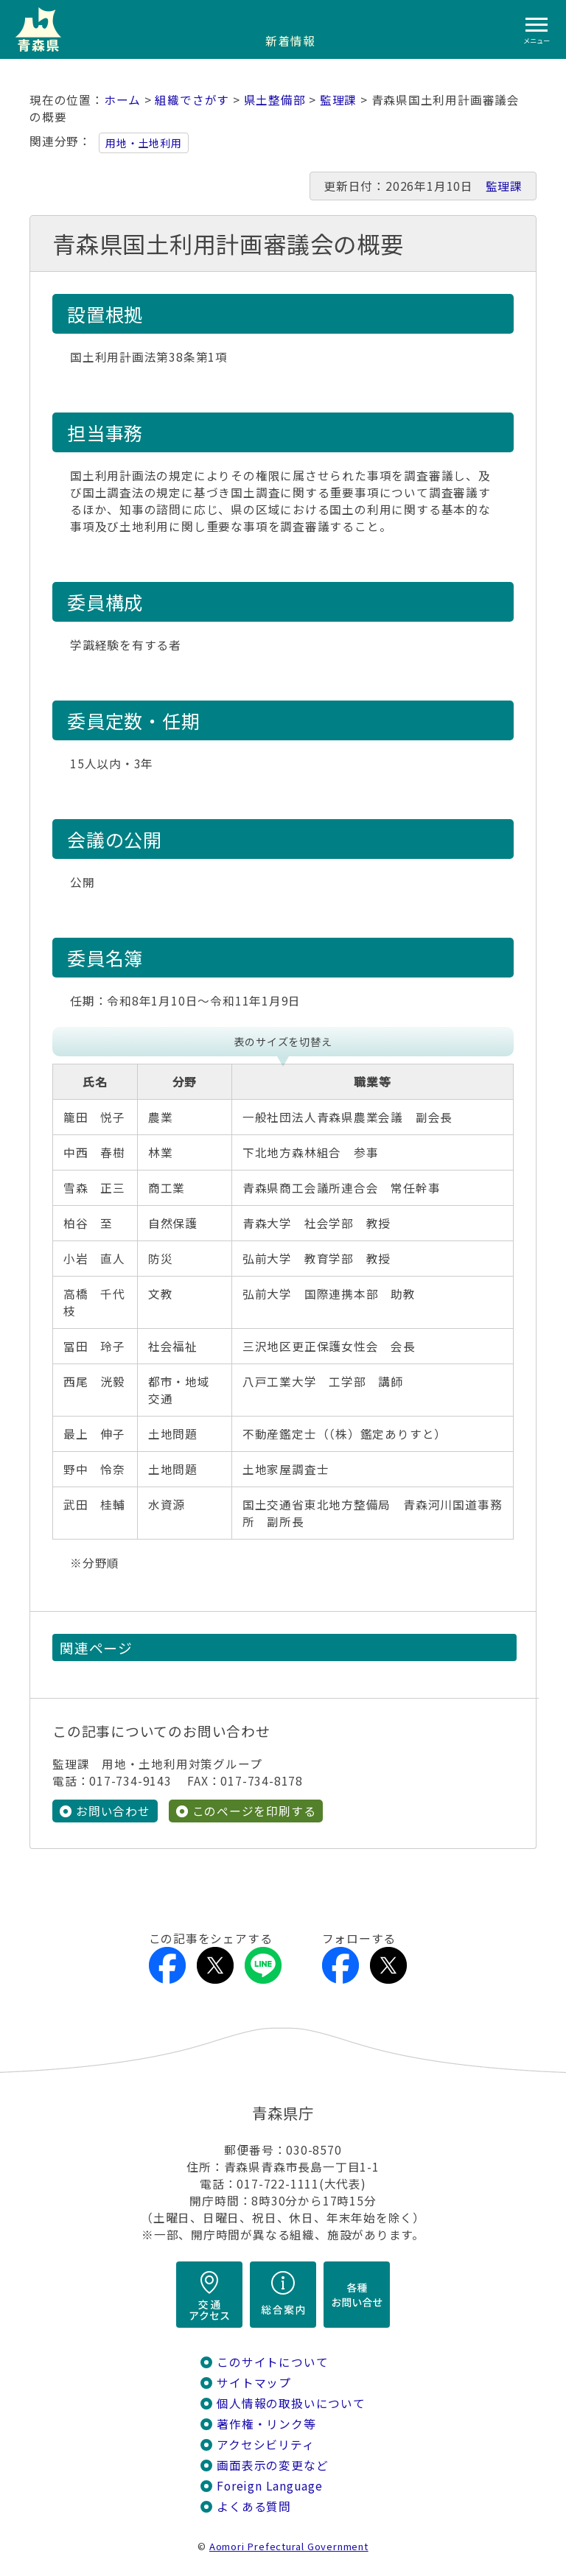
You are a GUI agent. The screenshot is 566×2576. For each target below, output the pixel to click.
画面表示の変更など (272, 2465)
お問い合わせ (113, 1811)
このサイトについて (272, 2362)
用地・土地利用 (143, 143)
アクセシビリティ (265, 2444)
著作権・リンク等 (266, 2423)
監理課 (338, 99)
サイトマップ (254, 2382)
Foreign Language (270, 2485)
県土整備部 (275, 99)
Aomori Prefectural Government (288, 2546)
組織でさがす (192, 99)
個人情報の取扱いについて (291, 2403)
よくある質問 (254, 2506)
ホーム (122, 99)
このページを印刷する (254, 1811)
